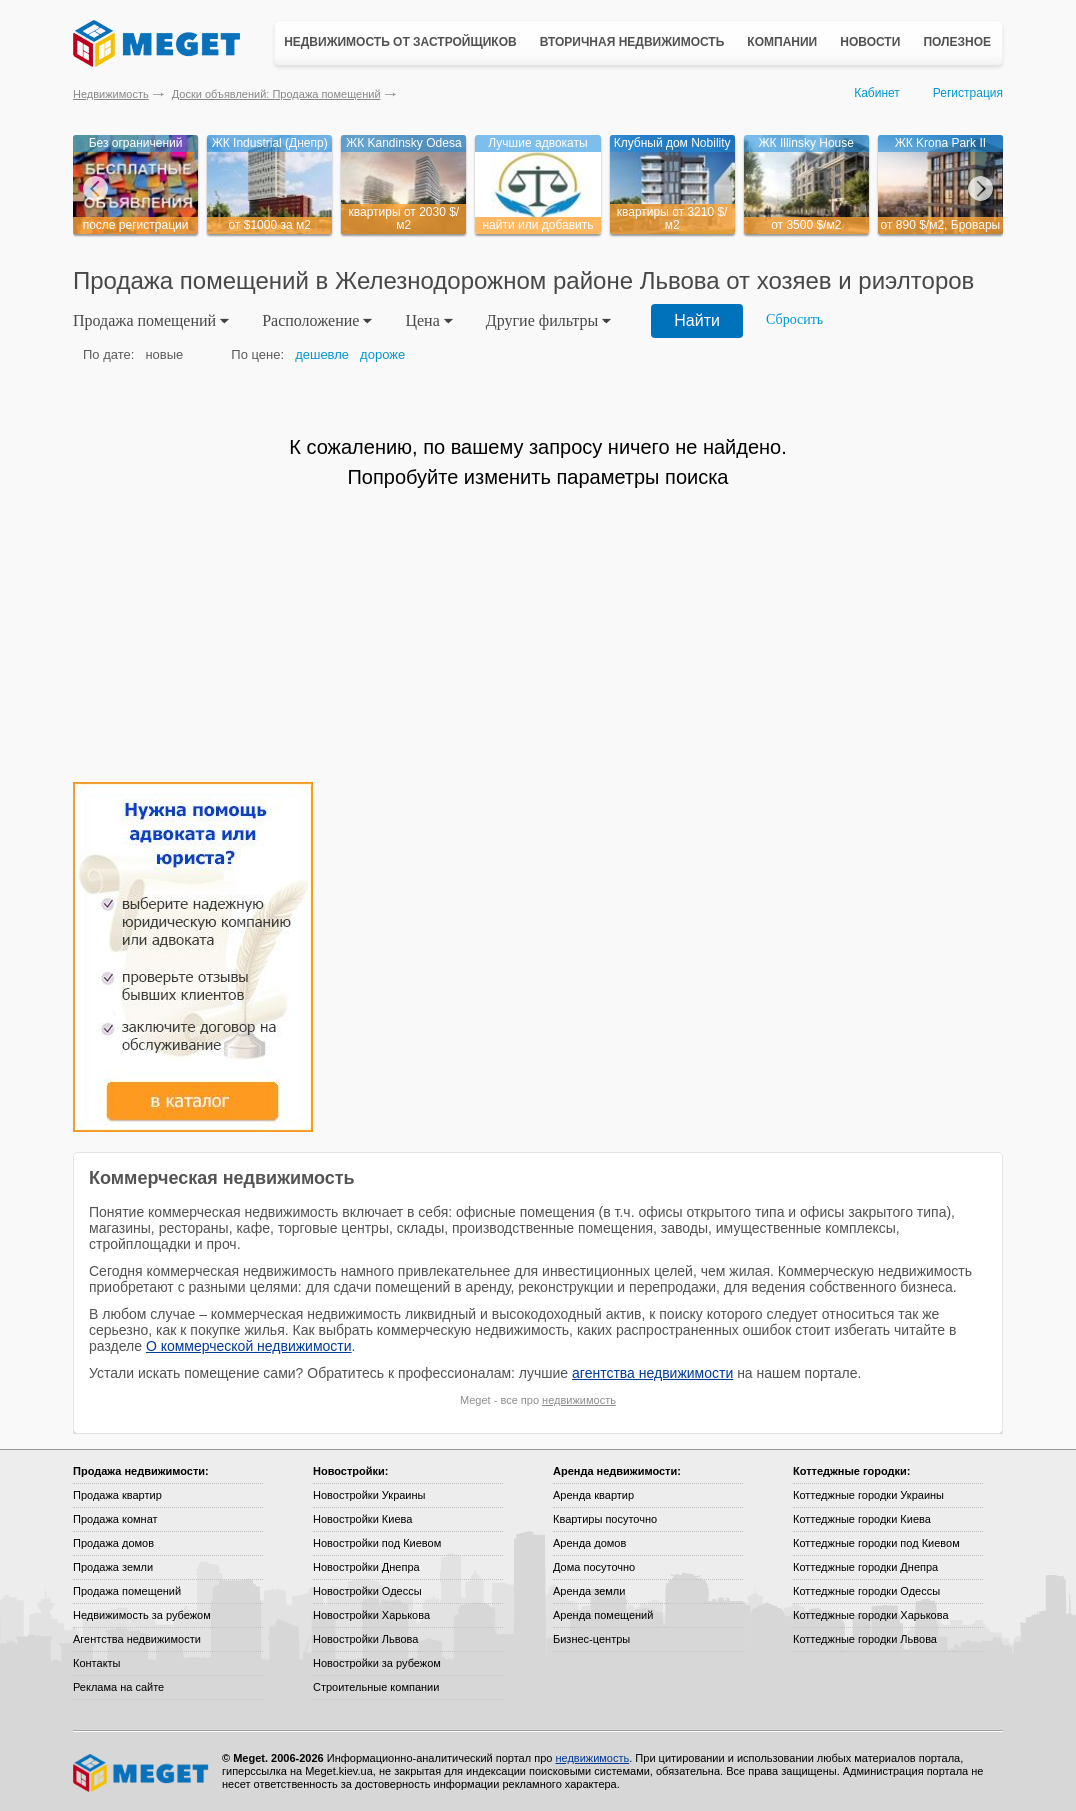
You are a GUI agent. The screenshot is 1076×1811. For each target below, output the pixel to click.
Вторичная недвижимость (632, 42)
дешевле (322, 354)
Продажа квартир (117, 1495)
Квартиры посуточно (605, 1519)
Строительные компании (376, 1687)
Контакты (97, 1663)
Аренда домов (589, 1543)
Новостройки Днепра (366, 1567)
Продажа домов (113, 1543)
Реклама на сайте (118, 1687)
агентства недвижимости (652, 1373)
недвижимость (579, 1400)
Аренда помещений (603, 1615)
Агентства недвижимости (137, 1639)
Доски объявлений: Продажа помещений (276, 94)
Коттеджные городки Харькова (871, 1615)
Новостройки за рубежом (377, 1663)
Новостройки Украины (369, 1495)
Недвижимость (111, 94)
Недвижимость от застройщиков (400, 42)
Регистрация (968, 93)
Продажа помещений (127, 1591)
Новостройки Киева (362, 1519)
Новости (870, 42)
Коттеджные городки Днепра (865, 1567)
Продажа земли (113, 1567)
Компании (782, 42)
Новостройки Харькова (371, 1615)
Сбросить (794, 319)
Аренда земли (589, 1591)
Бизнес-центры (591, 1639)
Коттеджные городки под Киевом (876, 1543)
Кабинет (877, 93)
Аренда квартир (593, 1495)
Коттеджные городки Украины (868, 1495)
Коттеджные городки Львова (865, 1639)
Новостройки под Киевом (377, 1543)
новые (164, 354)
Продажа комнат (115, 1519)
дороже (382, 354)
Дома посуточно (594, 1567)
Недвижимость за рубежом (142, 1615)
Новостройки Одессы (367, 1591)
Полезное (957, 42)
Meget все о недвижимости (142, 1773)
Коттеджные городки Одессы (866, 1591)
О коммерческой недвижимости (249, 1346)
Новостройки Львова (365, 1639)
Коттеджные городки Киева (862, 1519)
